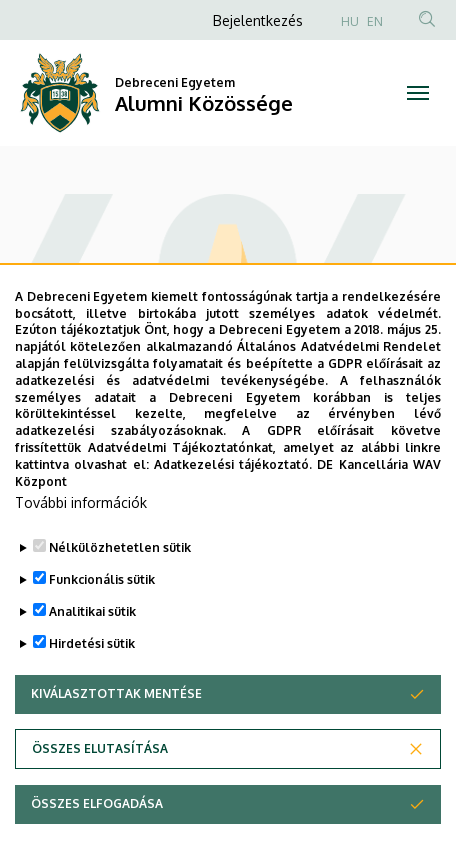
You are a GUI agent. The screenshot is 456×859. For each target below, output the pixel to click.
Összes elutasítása (100, 786)
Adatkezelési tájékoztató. (233, 502)
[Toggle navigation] (418, 93)
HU (350, 21)
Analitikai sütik (92, 649)
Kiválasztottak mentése (116, 731)
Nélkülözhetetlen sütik (120, 585)
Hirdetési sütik (92, 681)
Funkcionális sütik (102, 617)
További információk (81, 540)
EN (375, 21)
